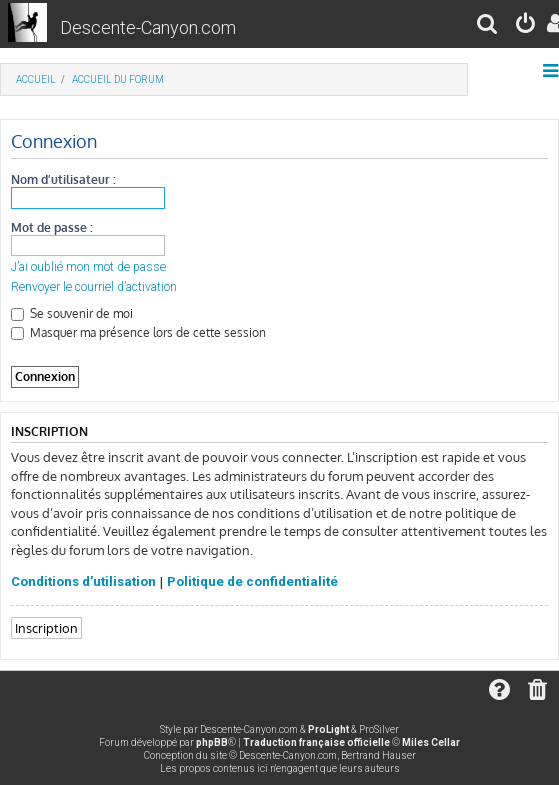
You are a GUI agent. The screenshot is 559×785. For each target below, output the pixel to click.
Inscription (46, 627)
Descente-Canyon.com (148, 27)
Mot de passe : (52, 227)
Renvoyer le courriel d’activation (94, 287)
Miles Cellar (431, 742)
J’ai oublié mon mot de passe (88, 267)
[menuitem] (488, 26)
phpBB (212, 742)
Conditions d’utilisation (83, 581)
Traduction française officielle (316, 742)
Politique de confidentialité (252, 581)
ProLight (328, 729)
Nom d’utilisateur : (63, 179)
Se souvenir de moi (72, 313)
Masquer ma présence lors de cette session (138, 332)
